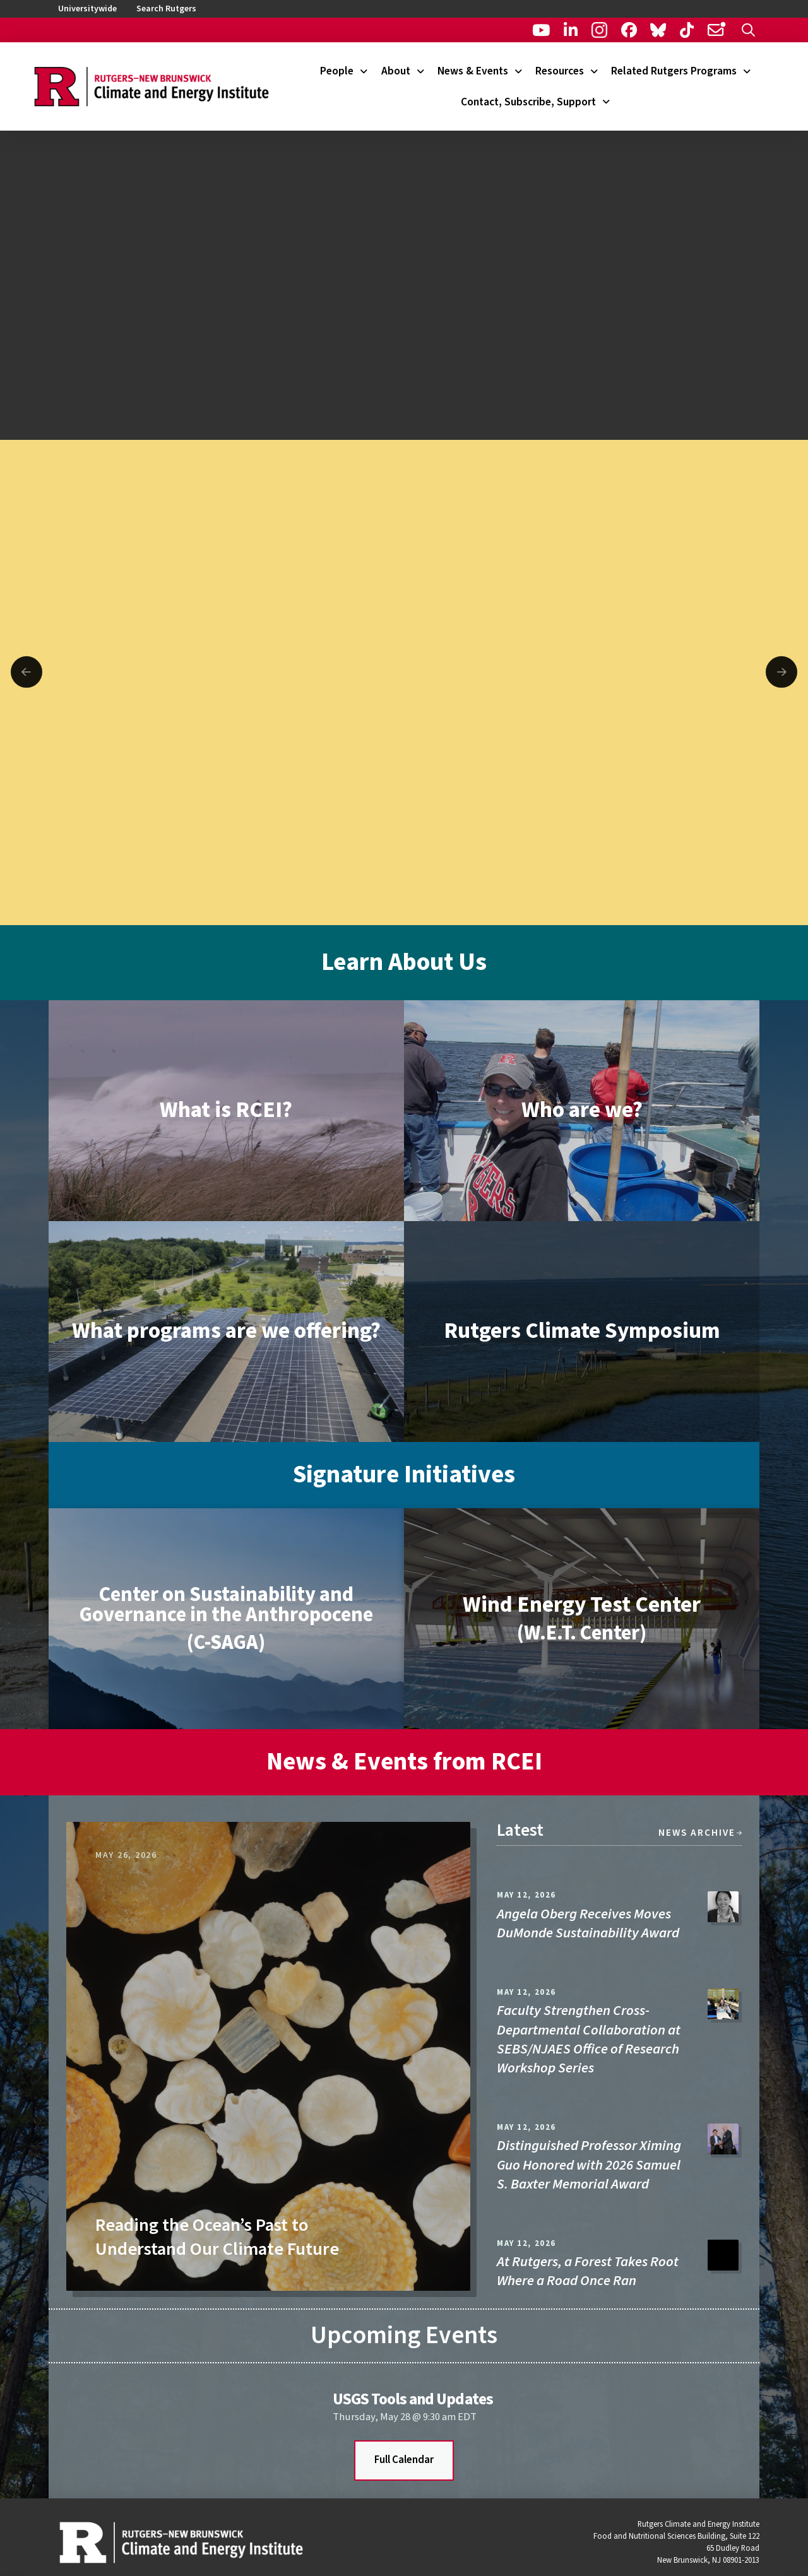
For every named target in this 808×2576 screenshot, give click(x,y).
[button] (748, 30)
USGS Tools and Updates (412, 2399)
